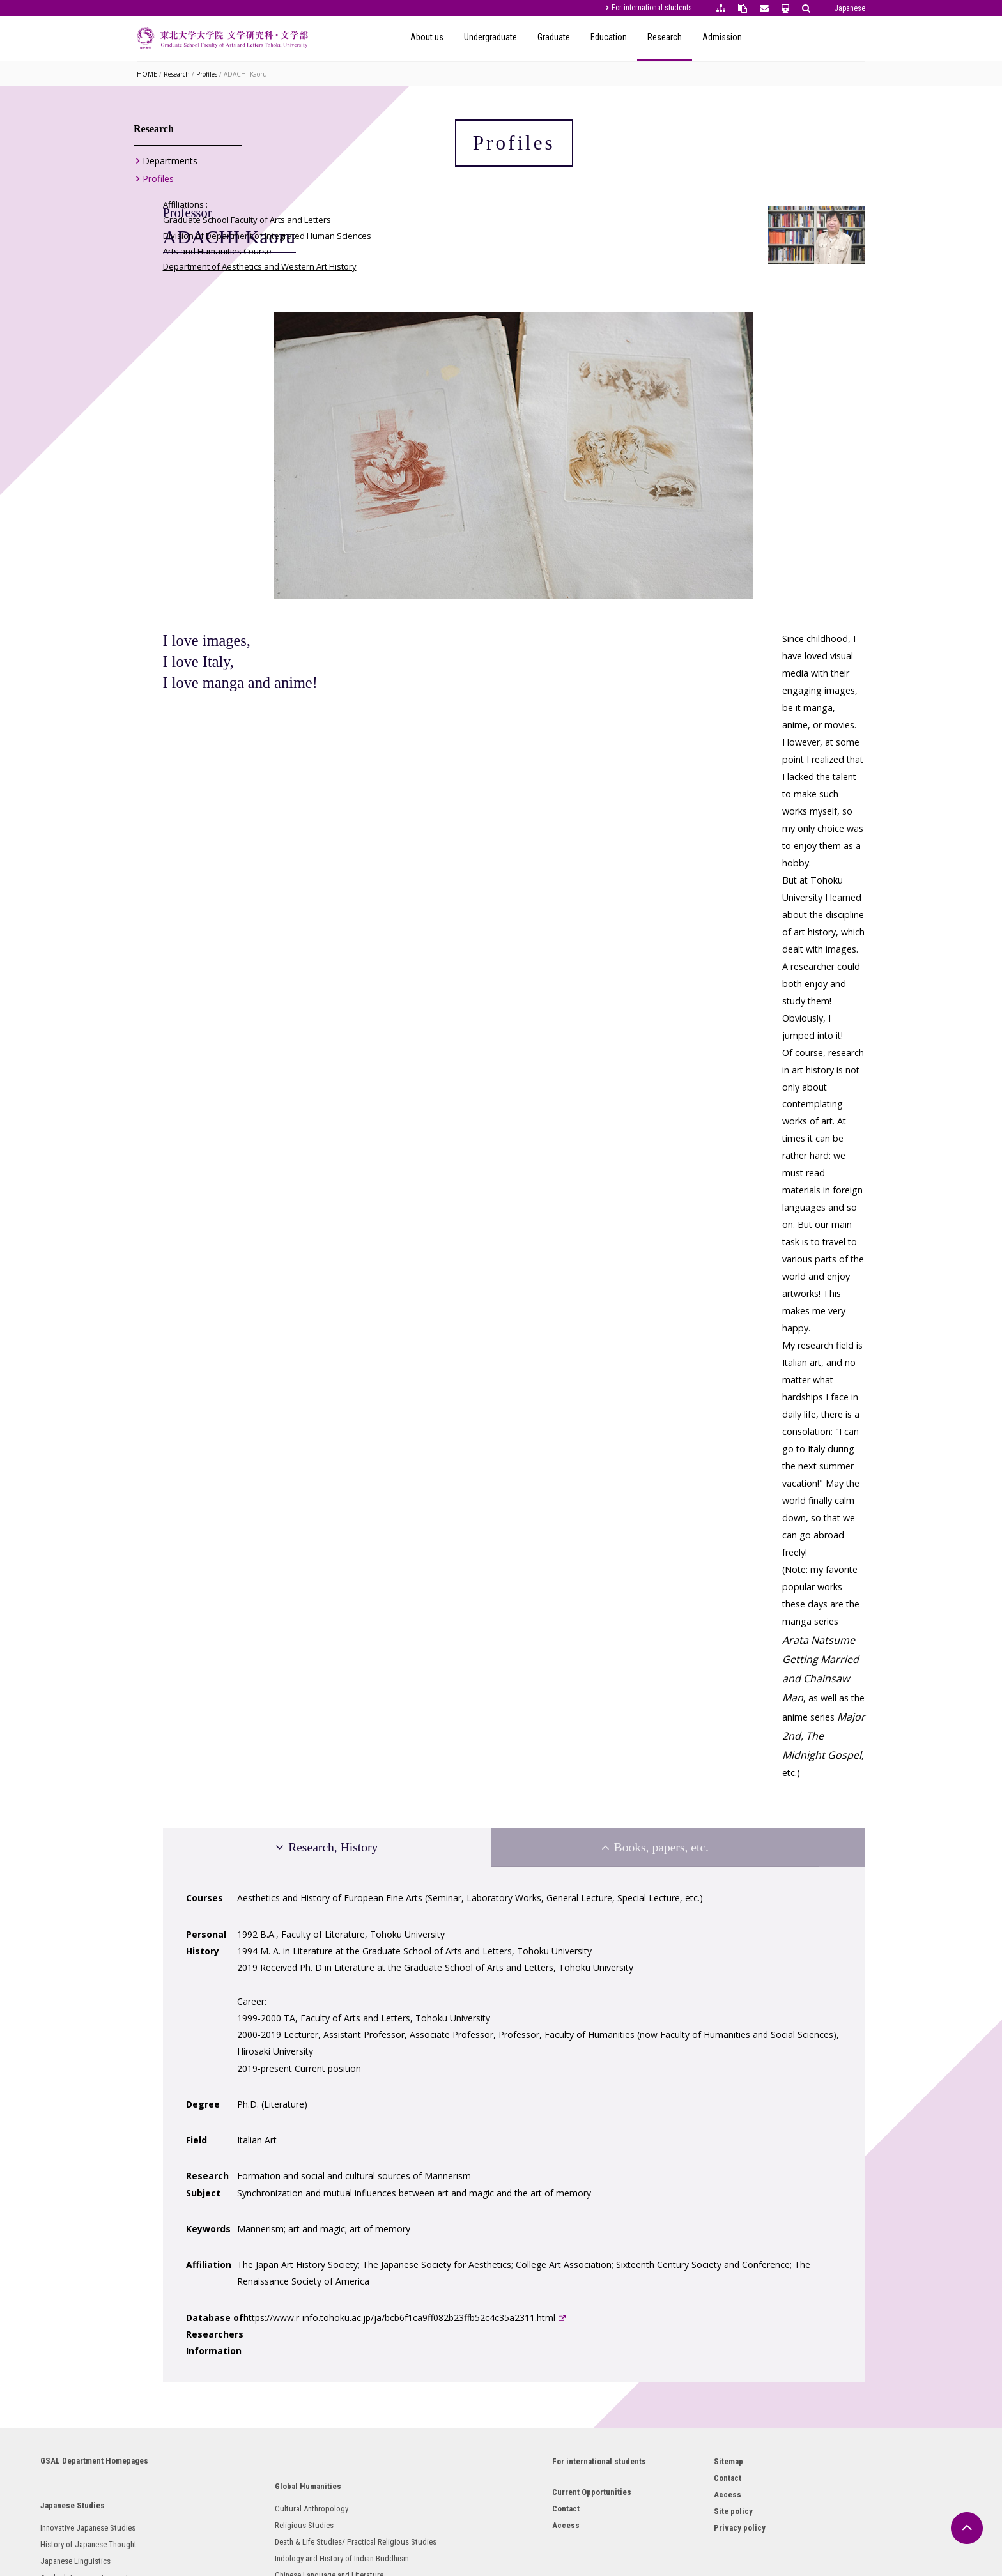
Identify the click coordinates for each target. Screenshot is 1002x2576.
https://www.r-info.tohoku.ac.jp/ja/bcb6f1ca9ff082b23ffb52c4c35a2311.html (555, 1903)
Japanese (850, 8)
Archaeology (173, 2316)
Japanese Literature (186, 2283)
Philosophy (394, 2216)
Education (722, 37)
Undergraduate (603, 37)
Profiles (206, 74)
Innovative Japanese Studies (200, 2183)
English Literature (293, 2366)
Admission (835, 37)
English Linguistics (296, 2383)
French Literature (292, 2432)
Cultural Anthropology (301, 2200)
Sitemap (663, 2117)
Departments (170, 166)
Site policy (668, 2167)
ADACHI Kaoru (245, 74)
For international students (652, 7)
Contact (524, 2169)
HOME (147, 74)
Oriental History (290, 2349)
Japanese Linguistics (188, 2233)
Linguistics (394, 2332)
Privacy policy (674, 2183)
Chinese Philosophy (297, 2333)
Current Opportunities (550, 2153)
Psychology (394, 2315)
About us (540, 37)
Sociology (392, 2349)
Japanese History (181, 2299)
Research (777, 37)
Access (524, 2186)
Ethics (386, 2232)
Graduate (667, 37)
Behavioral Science (407, 2365)
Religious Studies (294, 2216)
